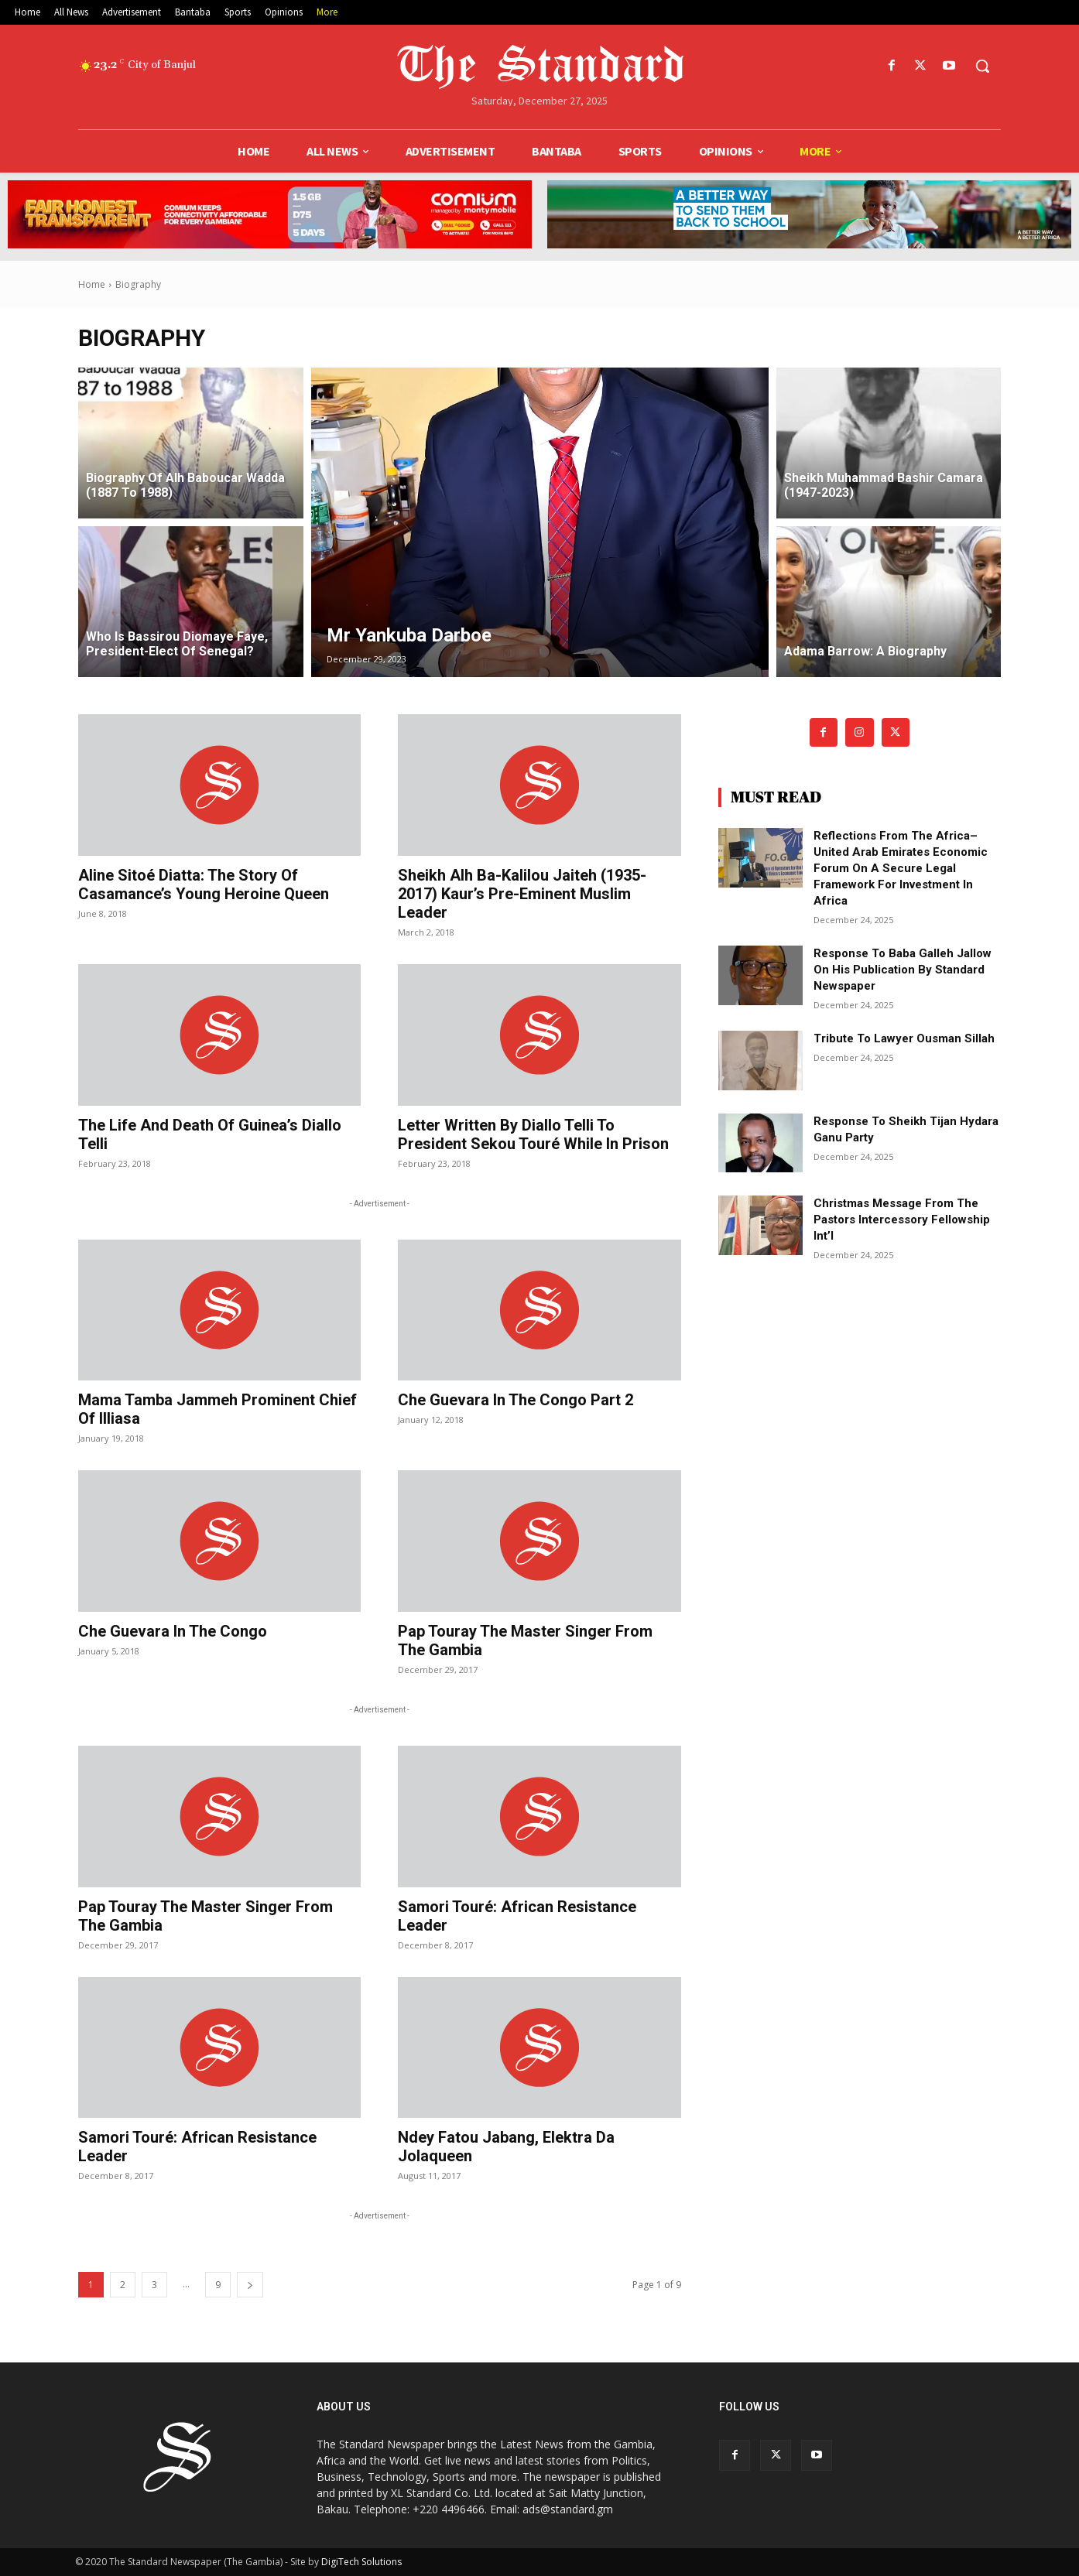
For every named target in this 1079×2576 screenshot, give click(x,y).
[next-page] (250, 2284)
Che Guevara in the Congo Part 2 (515, 1400)
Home (91, 284)
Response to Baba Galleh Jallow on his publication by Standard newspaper (903, 969)
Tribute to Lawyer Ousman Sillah (904, 1038)
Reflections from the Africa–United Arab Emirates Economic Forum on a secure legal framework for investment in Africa (901, 868)
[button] (982, 65)
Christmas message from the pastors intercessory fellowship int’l (902, 1219)
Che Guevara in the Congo (172, 1631)
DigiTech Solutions (361, 2561)
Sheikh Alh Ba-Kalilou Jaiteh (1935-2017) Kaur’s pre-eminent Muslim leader (522, 894)
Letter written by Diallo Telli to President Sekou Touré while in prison (533, 1134)
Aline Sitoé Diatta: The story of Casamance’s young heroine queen (203, 884)
